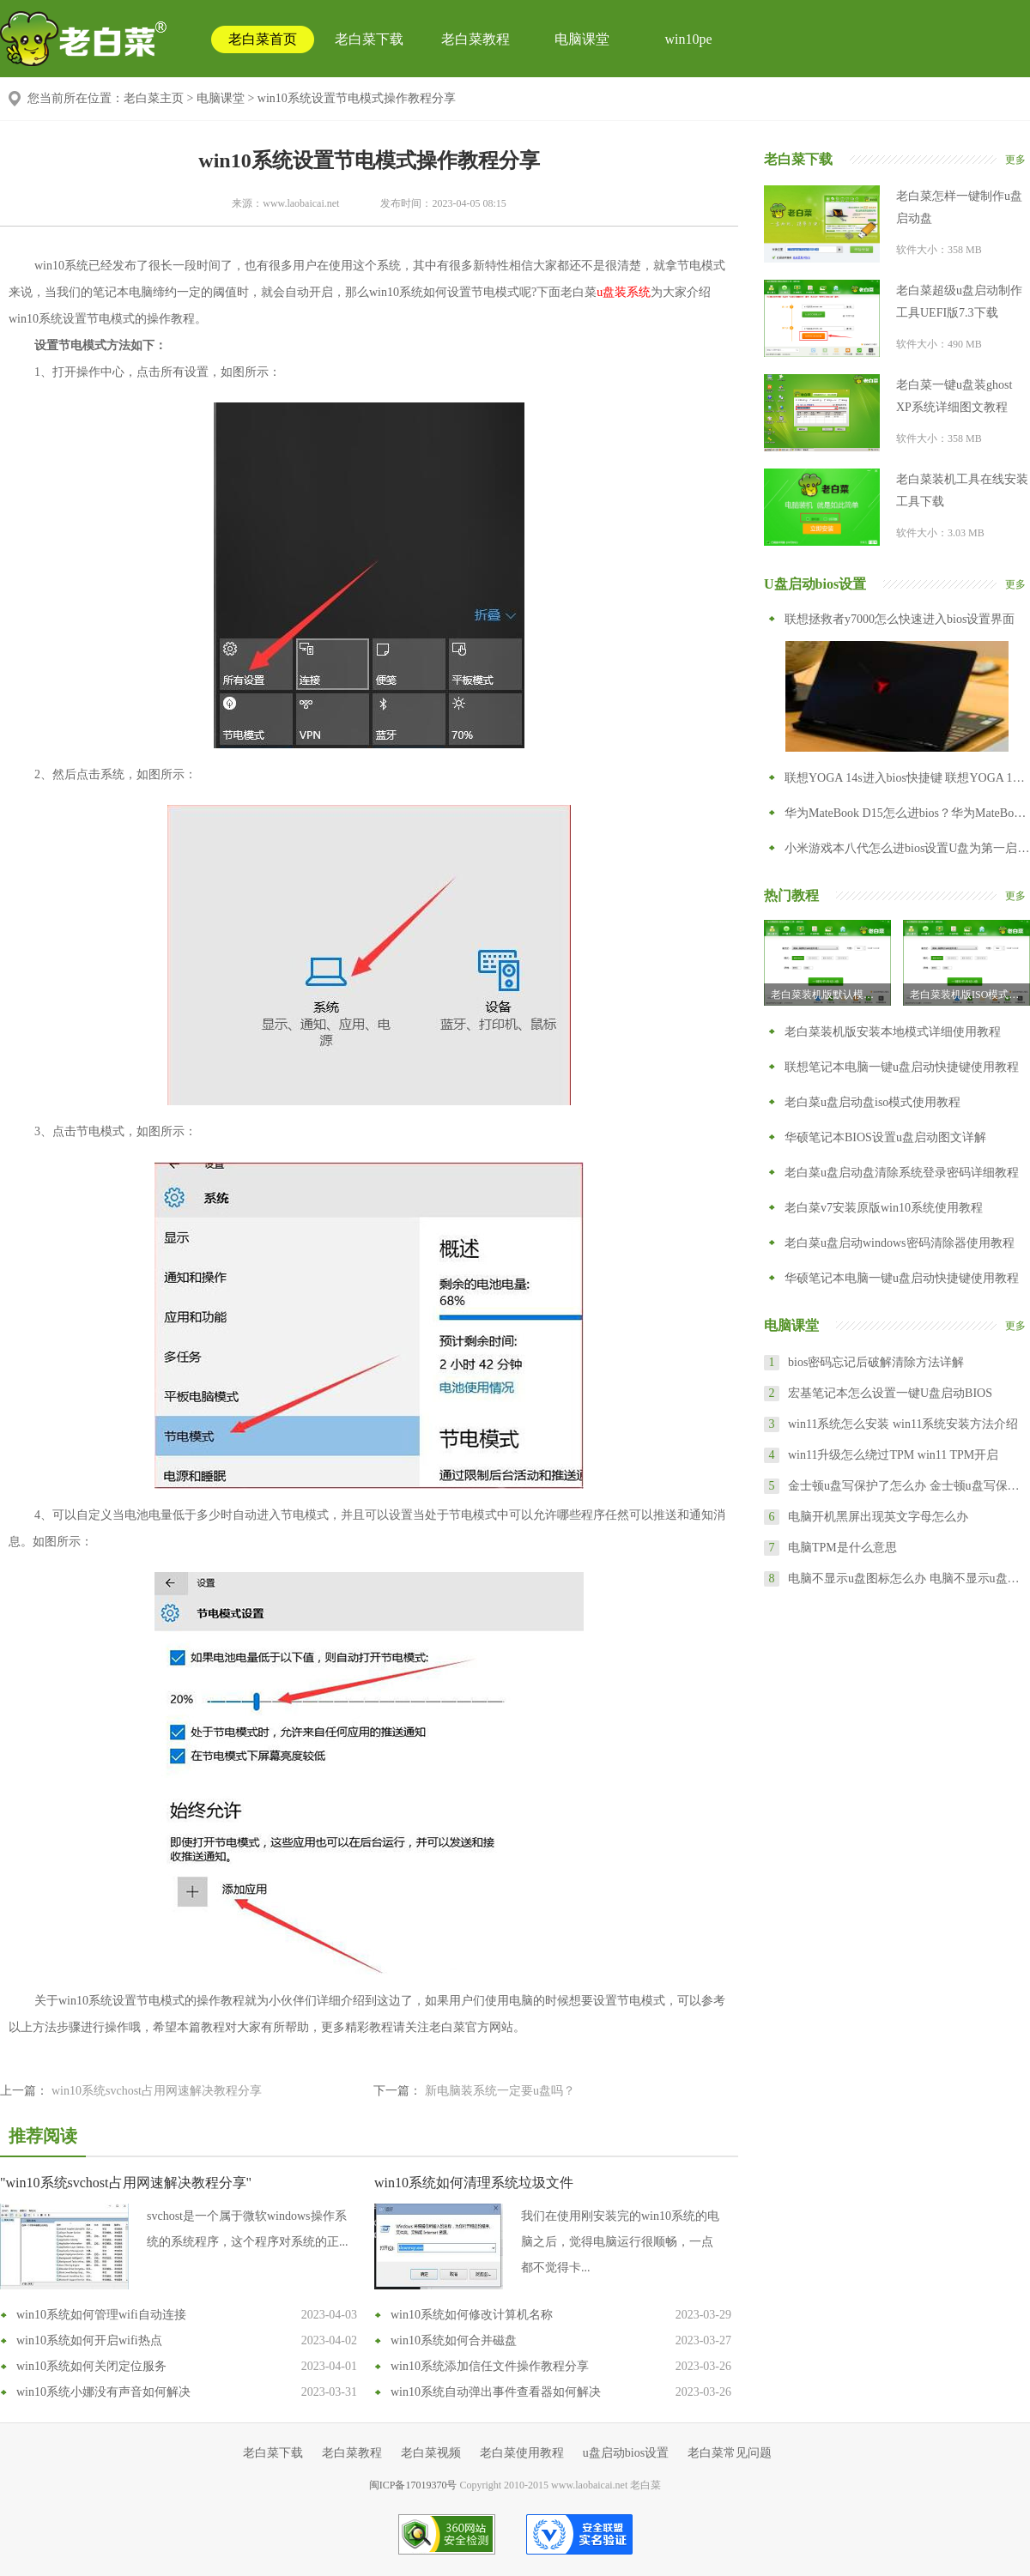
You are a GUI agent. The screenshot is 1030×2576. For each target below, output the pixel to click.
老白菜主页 (154, 98)
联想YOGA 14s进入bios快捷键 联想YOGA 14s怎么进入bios (907, 777)
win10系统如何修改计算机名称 (472, 2314)
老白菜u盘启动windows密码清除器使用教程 (900, 1243)
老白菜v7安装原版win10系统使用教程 (884, 1207)
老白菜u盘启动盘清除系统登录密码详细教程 (902, 1172)
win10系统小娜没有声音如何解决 (103, 2392)
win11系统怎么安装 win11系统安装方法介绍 (903, 1424)
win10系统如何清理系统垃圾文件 (473, 2182)
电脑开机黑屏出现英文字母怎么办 (878, 1516)
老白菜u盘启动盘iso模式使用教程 (872, 1102)
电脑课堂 (581, 39)
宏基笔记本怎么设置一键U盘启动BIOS (890, 1393)
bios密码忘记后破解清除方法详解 (876, 1362)
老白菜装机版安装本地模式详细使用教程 (893, 1031)
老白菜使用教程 (522, 2452)
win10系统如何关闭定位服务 (91, 2366)
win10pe (688, 39)
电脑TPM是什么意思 (842, 1547)
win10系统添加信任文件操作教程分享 (490, 2366)
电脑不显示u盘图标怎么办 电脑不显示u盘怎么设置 (908, 1578)
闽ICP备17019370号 (413, 2485)
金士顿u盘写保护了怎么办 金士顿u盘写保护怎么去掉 (908, 1485)
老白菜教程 (475, 39)
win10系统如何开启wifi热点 (89, 2340)
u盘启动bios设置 (626, 2452)
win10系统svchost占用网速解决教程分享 (157, 2090)
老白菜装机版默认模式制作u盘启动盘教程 (831, 995)
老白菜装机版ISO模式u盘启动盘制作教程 (970, 995)
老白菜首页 (262, 39)
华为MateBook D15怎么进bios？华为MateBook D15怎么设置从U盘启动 (907, 813)
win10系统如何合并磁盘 (454, 2340)
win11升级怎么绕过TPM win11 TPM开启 (893, 1454)
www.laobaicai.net (301, 203)
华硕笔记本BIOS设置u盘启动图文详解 (885, 1137)
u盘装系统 (624, 292)
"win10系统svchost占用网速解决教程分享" (125, 2182)
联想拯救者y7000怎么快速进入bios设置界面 (900, 619)
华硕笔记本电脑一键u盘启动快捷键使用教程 (902, 1278)
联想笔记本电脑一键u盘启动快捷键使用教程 (902, 1067)
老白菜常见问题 (730, 2452)
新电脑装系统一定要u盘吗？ (500, 2090)
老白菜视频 (431, 2452)
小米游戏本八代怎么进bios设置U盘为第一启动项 (907, 848)
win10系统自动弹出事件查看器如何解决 (496, 2392)
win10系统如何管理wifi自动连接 (101, 2314)
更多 (1015, 160)
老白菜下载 (369, 39)
